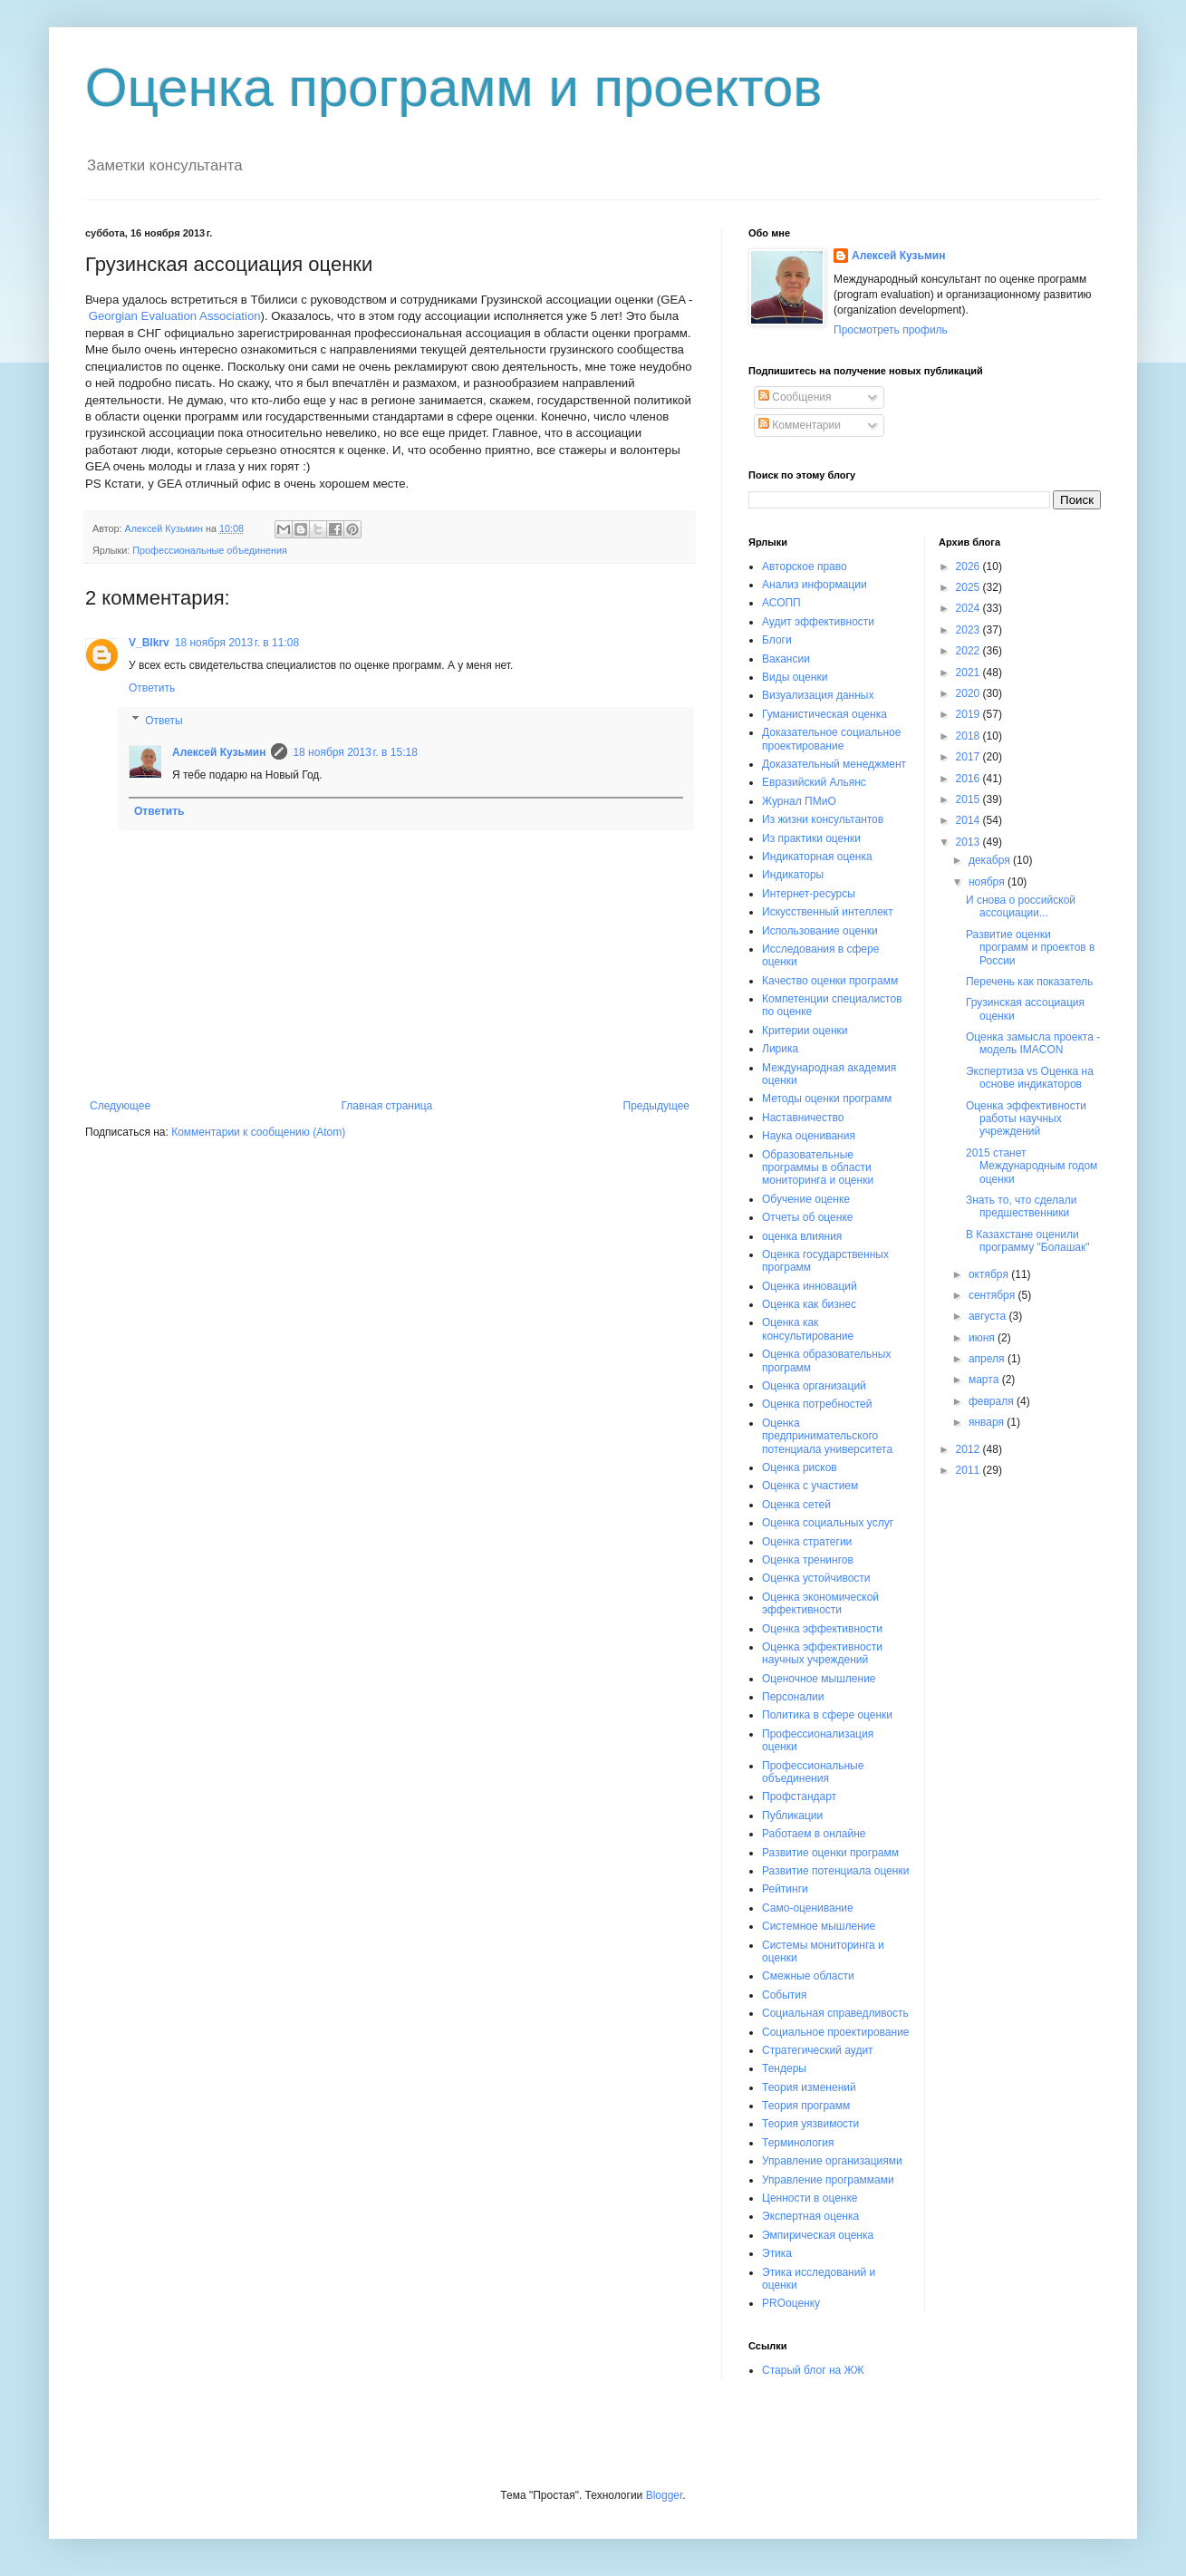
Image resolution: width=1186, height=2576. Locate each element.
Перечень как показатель (1029, 981)
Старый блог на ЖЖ (813, 2370)
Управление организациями (832, 2161)
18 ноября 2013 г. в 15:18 (355, 752)
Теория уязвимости (810, 2123)
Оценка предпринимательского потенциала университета (827, 1436)
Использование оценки (820, 931)
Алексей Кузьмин (218, 752)
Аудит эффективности (818, 621)
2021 (969, 672)
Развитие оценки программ (830, 1852)
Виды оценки (794, 677)
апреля (988, 1358)
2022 (969, 650)
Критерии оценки (804, 1030)
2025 (969, 587)
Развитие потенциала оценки (835, 1870)
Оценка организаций (814, 1386)
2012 (969, 1449)
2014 (969, 820)
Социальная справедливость (835, 2013)
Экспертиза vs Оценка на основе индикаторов (1030, 1077)
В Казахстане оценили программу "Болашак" (1028, 1241)
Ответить (152, 688)
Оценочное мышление (819, 1678)
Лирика (780, 1048)
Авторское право (804, 566)
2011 (969, 1470)
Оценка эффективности (822, 1628)
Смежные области (808, 1976)
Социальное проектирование (836, 2032)
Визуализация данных (817, 695)
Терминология (798, 2142)
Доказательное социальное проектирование (831, 738)
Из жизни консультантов (822, 819)
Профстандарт (799, 1796)
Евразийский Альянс (814, 782)
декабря (991, 860)
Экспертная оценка (810, 2216)
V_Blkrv (149, 642)
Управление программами (828, 2180)
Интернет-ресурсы (808, 893)
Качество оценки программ (830, 980)
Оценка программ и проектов (453, 87)
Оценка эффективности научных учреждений (822, 1653)
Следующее (120, 1105)
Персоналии (793, 1696)
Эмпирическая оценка (817, 2235)
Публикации (792, 1815)
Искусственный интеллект (827, 911)
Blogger (664, 2495)
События (784, 1995)
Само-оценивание (807, 1908)
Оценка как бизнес (809, 1304)
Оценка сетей (796, 1504)
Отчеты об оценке (807, 1217)
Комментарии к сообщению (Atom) (258, 1132)
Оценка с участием (810, 1485)
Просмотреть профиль (891, 330)
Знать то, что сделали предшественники (1021, 1206)
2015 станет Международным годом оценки (1031, 1166)
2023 (969, 630)
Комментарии (799, 425)
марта (985, 1379)
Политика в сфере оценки (827, 1715)
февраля (993, 1401)
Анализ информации (814, 584)
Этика (777, 2253)
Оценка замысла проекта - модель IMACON (1033, 1043)
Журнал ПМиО (799, 801)
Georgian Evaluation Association (175, 316)
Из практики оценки (811, 838)
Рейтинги (785, 1889)
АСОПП (781, 602)
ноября (988, 882)
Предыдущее (656, 1105)
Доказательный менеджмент (834, 764)
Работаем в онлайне (814, 1833)
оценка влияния (802, 1236)
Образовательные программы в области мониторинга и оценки (817, 1167)
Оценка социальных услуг (827, 1522)
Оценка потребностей (817, 1404)
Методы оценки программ (827, 1098)
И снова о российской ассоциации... (1020, 906)
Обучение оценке (806, 1199)
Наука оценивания (808, 1135)
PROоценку (791, 2303)
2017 (969, 757)
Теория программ (806, 2105)
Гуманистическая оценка (824, 714)
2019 (969, 714)
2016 (969, 778)
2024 (969, 608)
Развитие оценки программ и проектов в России (1030, 947)
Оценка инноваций (809, 1286)
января (988, 1422)
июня (983, 1338)
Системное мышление (818, 1926)
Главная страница (387, 1105)
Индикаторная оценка (817, 856)
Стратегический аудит (817, 2050)
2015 (969, 799)
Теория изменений (809, 2087)
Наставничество (803, 1117)
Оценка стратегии (807, 1541)
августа (989, 1316)
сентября (993, 1295)
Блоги (777, 640)
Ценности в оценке (810, 2198)
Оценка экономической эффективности (820, 1603)
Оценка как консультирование (807, 1328)
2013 (969, 842)
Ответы (163, 720)
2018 (969, 736)
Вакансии (786, 659)
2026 (969, 566)
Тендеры (784, 2068)
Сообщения (794, 397)
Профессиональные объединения (209, 550)
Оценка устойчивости (816, 1578)
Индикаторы (793, 874)
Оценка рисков (799, 1467)
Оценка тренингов (807, 1560)
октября (990, 1274)
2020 (969, 693)
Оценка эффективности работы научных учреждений (1026, 1118)
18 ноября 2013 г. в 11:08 (237, 642)
